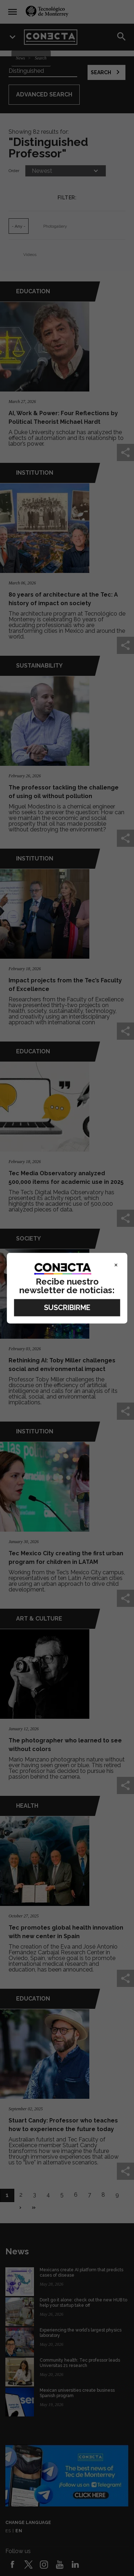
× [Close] (116, 1264)
